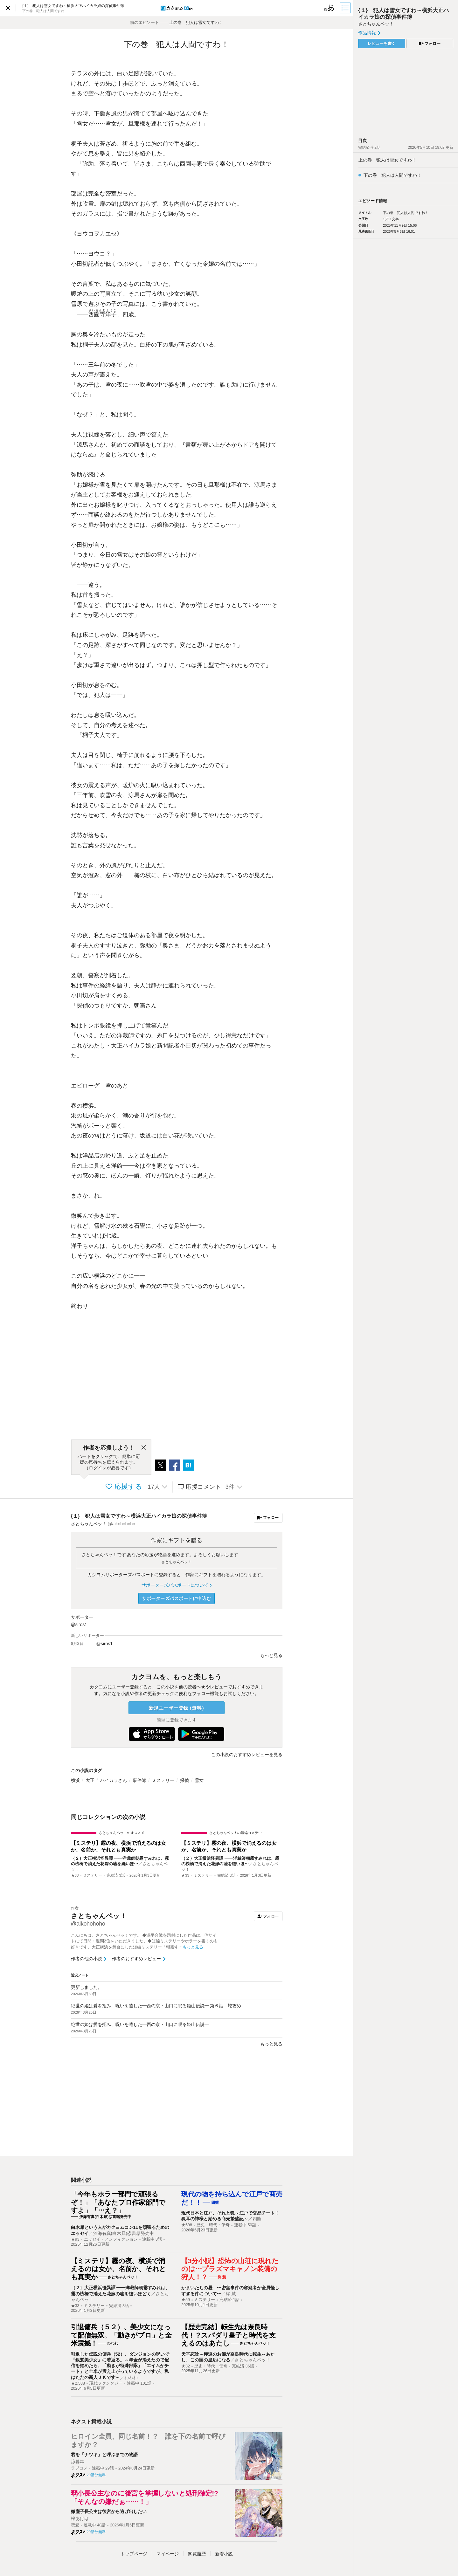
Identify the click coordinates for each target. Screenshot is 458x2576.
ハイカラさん (113, 1780)
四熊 (257, 2218)
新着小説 (224, 2553)
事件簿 (139, 1780)
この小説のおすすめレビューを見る (246, 1754)
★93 (75, 2239)
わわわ (131, 2377)
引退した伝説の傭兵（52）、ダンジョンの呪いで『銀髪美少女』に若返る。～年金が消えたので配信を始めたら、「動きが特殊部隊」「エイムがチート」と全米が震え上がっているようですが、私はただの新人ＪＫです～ (120, 2366)
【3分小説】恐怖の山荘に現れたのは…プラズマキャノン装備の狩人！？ (230, 2269)
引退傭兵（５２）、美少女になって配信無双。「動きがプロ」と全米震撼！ (121, 2335)
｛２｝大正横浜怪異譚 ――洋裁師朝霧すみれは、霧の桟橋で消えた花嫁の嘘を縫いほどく (120, 2290)
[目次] (345, 8)
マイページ (167, 2553)
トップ (134, 2553)
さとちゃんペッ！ (176, 1562)
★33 (75, 1875)
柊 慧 (231, 2293)
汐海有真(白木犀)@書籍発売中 (123, 2233)
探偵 (184, 1780)
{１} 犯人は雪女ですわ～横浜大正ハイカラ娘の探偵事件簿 (139, 1516)
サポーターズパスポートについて (176, 1585)
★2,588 (78, 2383)
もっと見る (271, 2043)
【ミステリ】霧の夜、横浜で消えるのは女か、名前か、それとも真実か (118, 1846)
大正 (90, 1780)
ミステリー (163, 1780)
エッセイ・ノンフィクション (111, 2239)
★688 (186, 2225)
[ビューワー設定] (329, 8)
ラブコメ (79, 2468)
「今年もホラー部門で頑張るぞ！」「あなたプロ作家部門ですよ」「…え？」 (118, 2202)
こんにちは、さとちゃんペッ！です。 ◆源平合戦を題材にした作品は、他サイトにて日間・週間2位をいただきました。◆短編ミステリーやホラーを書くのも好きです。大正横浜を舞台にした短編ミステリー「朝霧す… (144, 1941)
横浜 (75, 1780)
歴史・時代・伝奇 (213, 2225)
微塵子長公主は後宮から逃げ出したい (109, 2511)
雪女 (199, 1780)
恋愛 (75, 2525)
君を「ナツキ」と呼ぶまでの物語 (104, 2454)
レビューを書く (382, 43)
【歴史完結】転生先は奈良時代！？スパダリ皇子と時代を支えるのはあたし (228, 2335)
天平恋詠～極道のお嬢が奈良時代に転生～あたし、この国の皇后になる (228, 2357)
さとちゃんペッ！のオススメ (121, 1833)
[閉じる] (144, 1447)
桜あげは (80, 2518)
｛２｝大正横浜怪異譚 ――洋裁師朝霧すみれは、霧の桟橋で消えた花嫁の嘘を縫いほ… (120, 1861)
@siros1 (79, 1624)
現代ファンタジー (105, 2383)
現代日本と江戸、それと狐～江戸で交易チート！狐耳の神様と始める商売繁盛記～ (230, 2215)
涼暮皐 (77, 2461)
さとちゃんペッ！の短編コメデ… (235, 1833)
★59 (185, 2300)
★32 (185, 2366)
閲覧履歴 (197, 2553)
